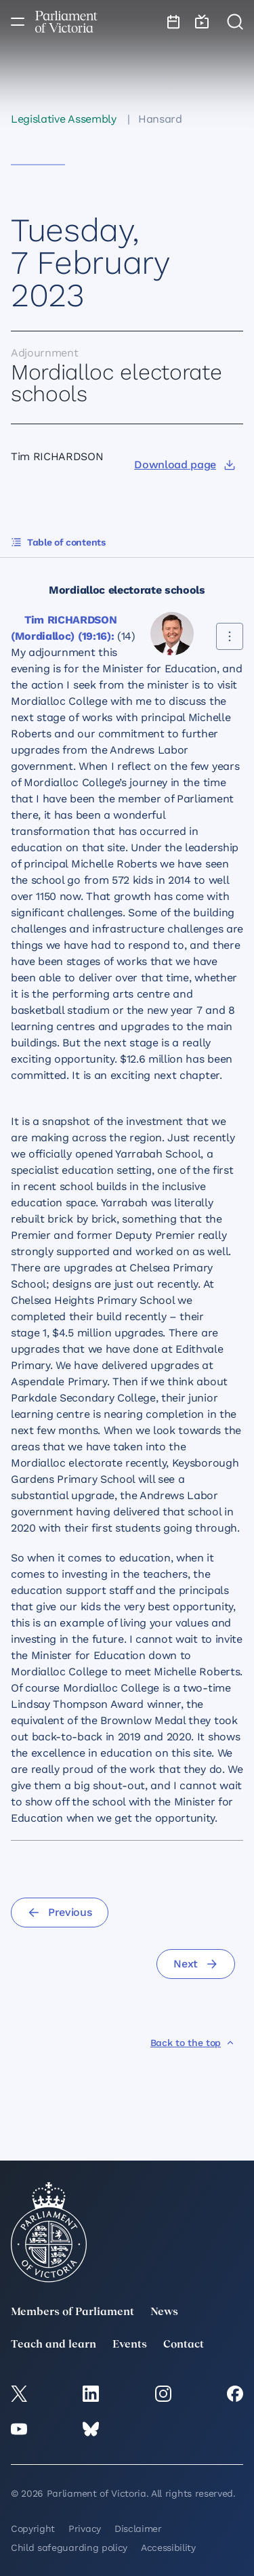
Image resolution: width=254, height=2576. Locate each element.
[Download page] (184, 465)
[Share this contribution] (229, 636)
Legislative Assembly (64, 119)
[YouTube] (19, 2428)
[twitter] (19, 2393)
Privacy (84, 2528)
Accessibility (168, 2547)
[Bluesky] (90, 2428)
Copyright (33, 2528)
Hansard (160, 119)
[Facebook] (235, 2393)
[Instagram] (163, 2393)
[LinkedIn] (90, 2393)
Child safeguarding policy (69, 2547)
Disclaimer (138, 2528)
